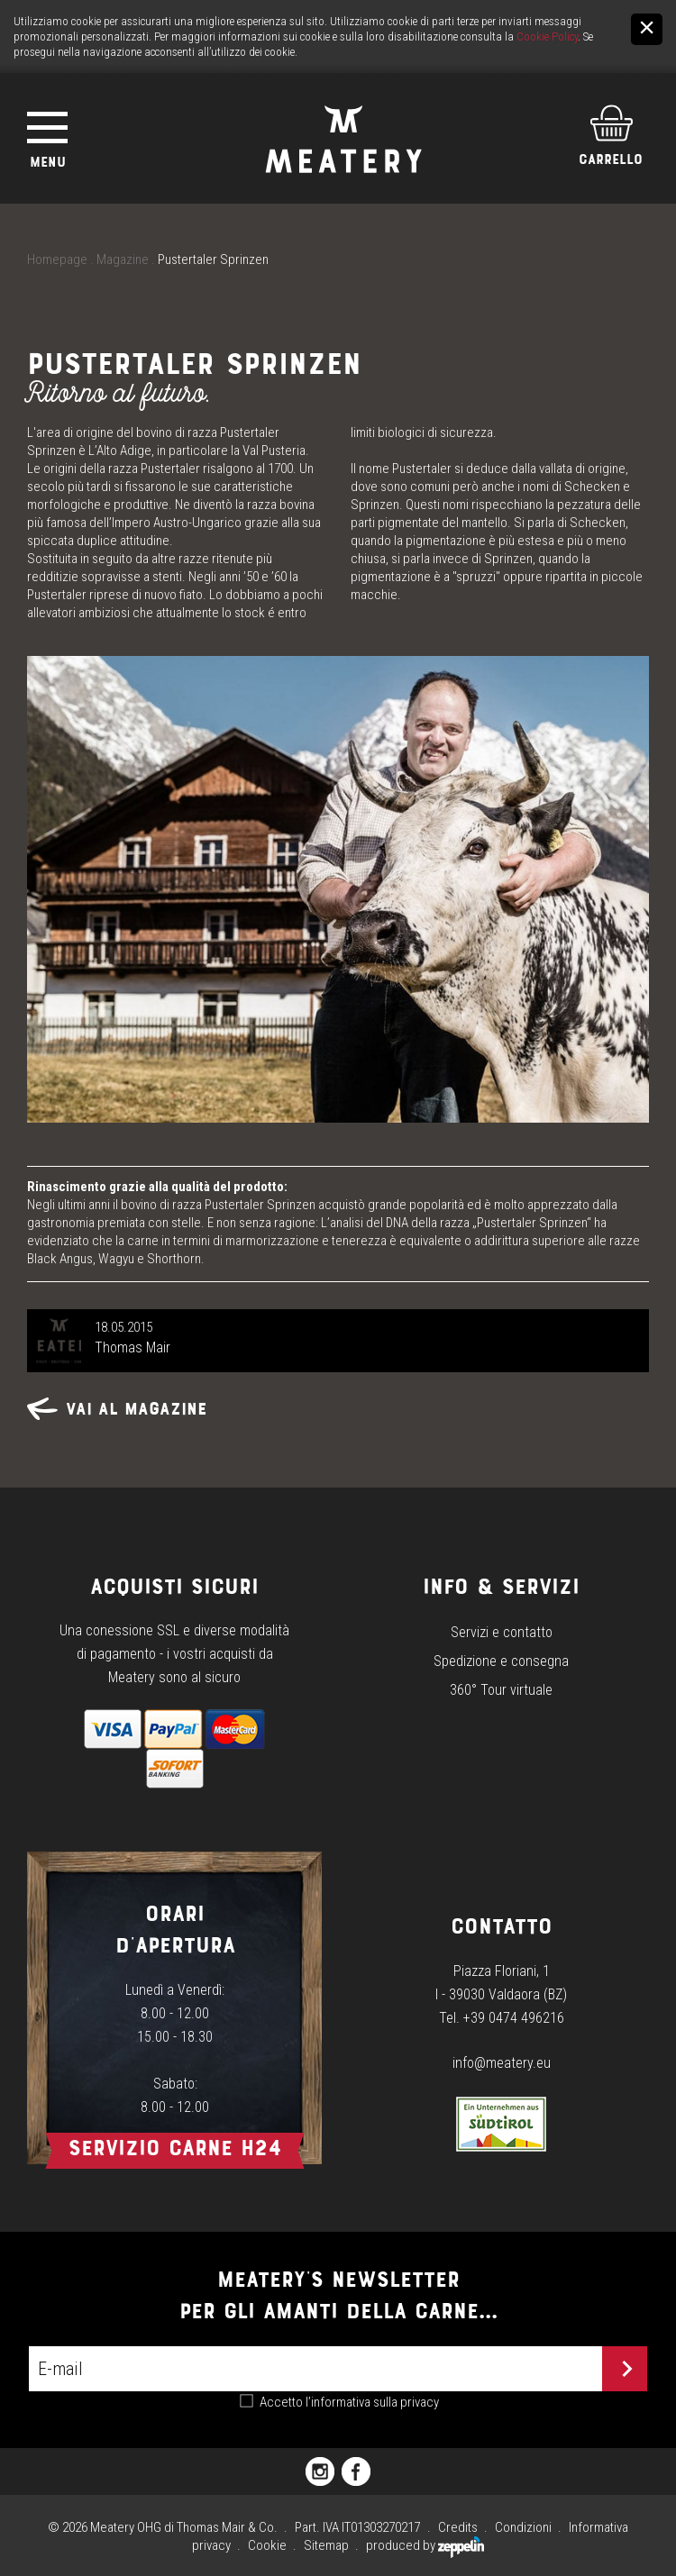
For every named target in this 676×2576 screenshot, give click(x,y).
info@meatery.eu (501, 2062)
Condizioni (523, 2527)
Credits (458, 2527)
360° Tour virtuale (501, 1689)
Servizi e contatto (502, 1632)
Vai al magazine (117, 1408)
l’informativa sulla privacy (372, 2402)
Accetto (349, 2402)
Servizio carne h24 (175, 2148)
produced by (425, 2545)
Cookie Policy (547, 36)
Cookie (267, 2545)
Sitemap (326, 2545)
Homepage (57, 259)
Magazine (122, 259)
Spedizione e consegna (501, 1661)
